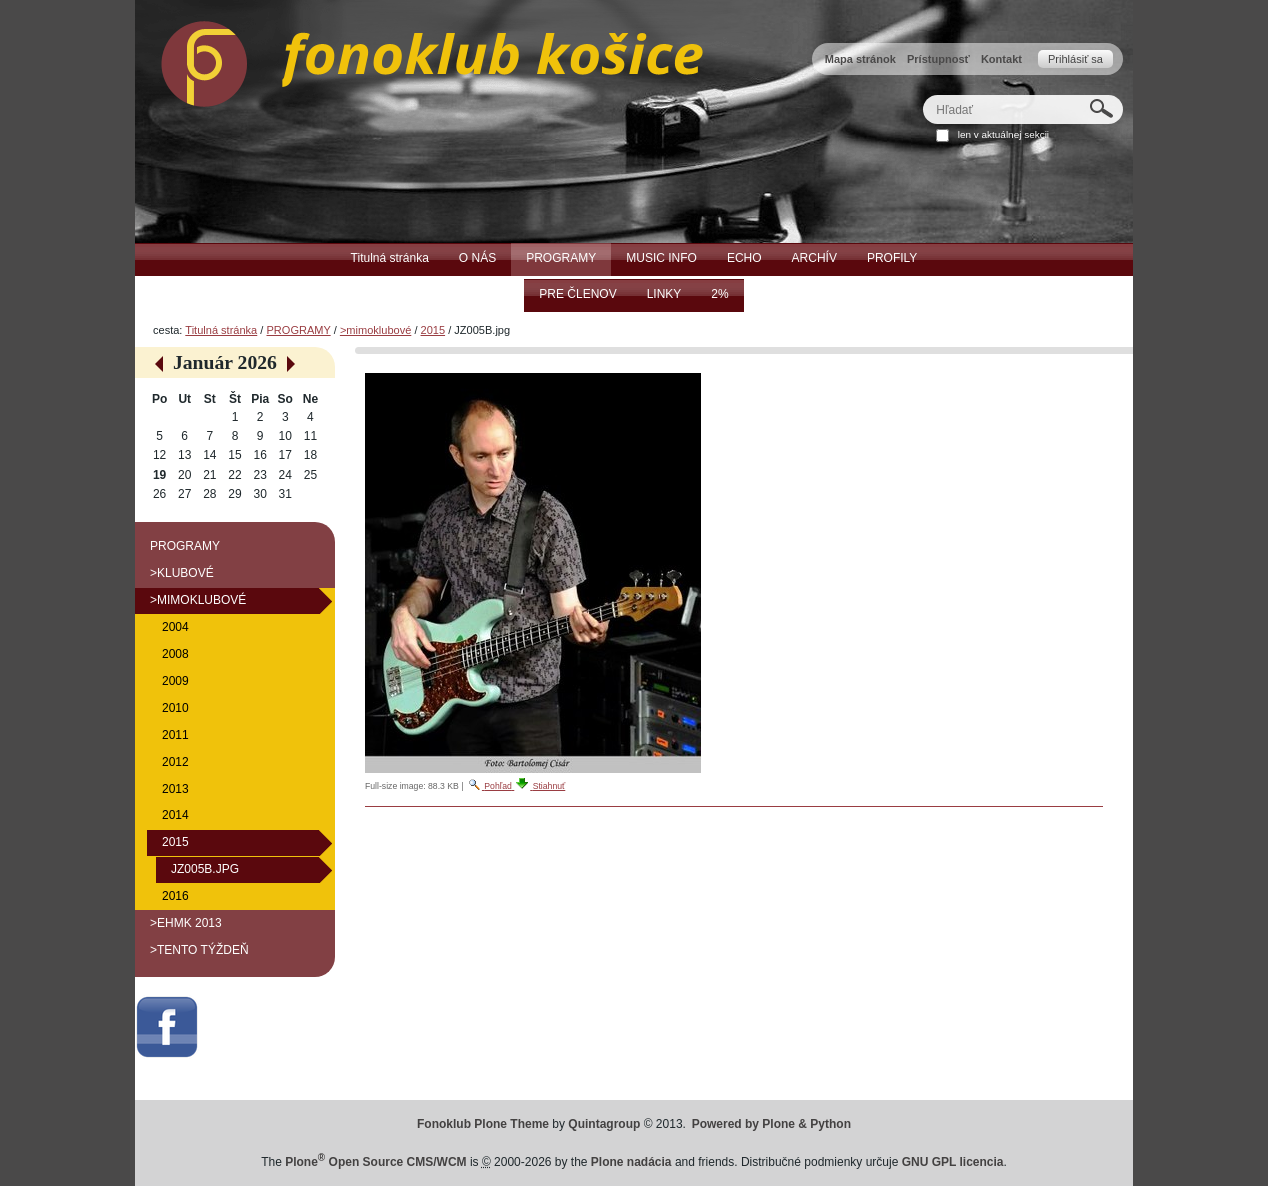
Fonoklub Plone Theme (483, 1124)
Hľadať (922, 94)
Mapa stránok (860, 59)
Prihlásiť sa (1075, 59)
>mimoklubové (375, 330)
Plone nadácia (631, 1162)
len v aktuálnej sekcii (1003, 134)
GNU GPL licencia (953, 1162)
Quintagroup (604, 1124)
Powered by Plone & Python (771, 1124)
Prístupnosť (938, 59)
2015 (433, 330)
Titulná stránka (221, 330)
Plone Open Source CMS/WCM (375, 1162)
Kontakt (1001, 59)
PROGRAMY (298, 330)
